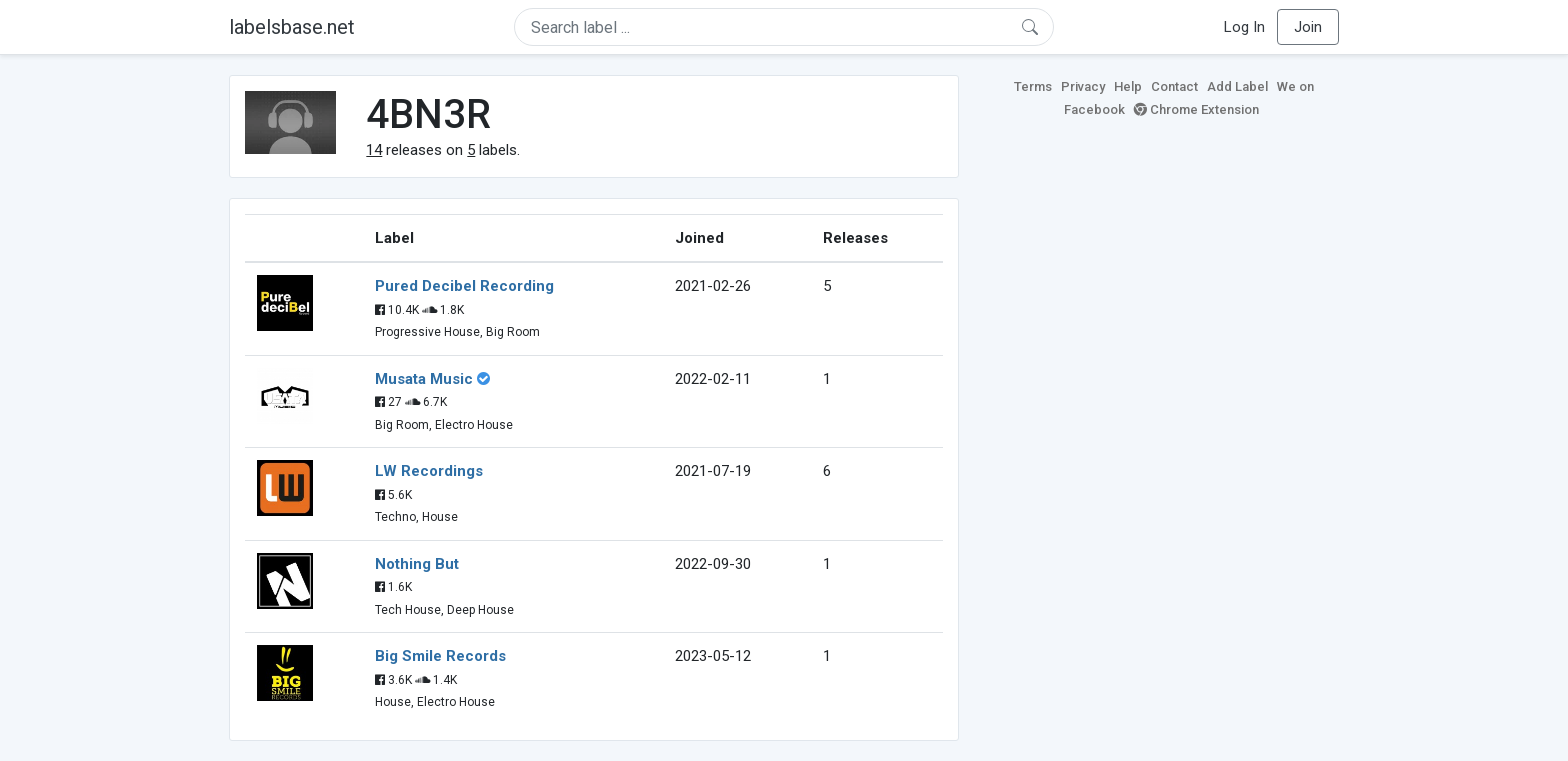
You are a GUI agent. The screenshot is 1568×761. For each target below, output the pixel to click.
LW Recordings (429, 471)
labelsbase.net (292, 27)
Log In (1244, 27)
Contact (1174, 86)
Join (1308, 27)
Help (1128, 86)
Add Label (1237, 86)
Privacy (1083, 86)
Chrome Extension (1196, 109)
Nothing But (417, 564)
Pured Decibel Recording (464, 286)
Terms (1033, 86)
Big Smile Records (440, 656)
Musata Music (424, 379)
